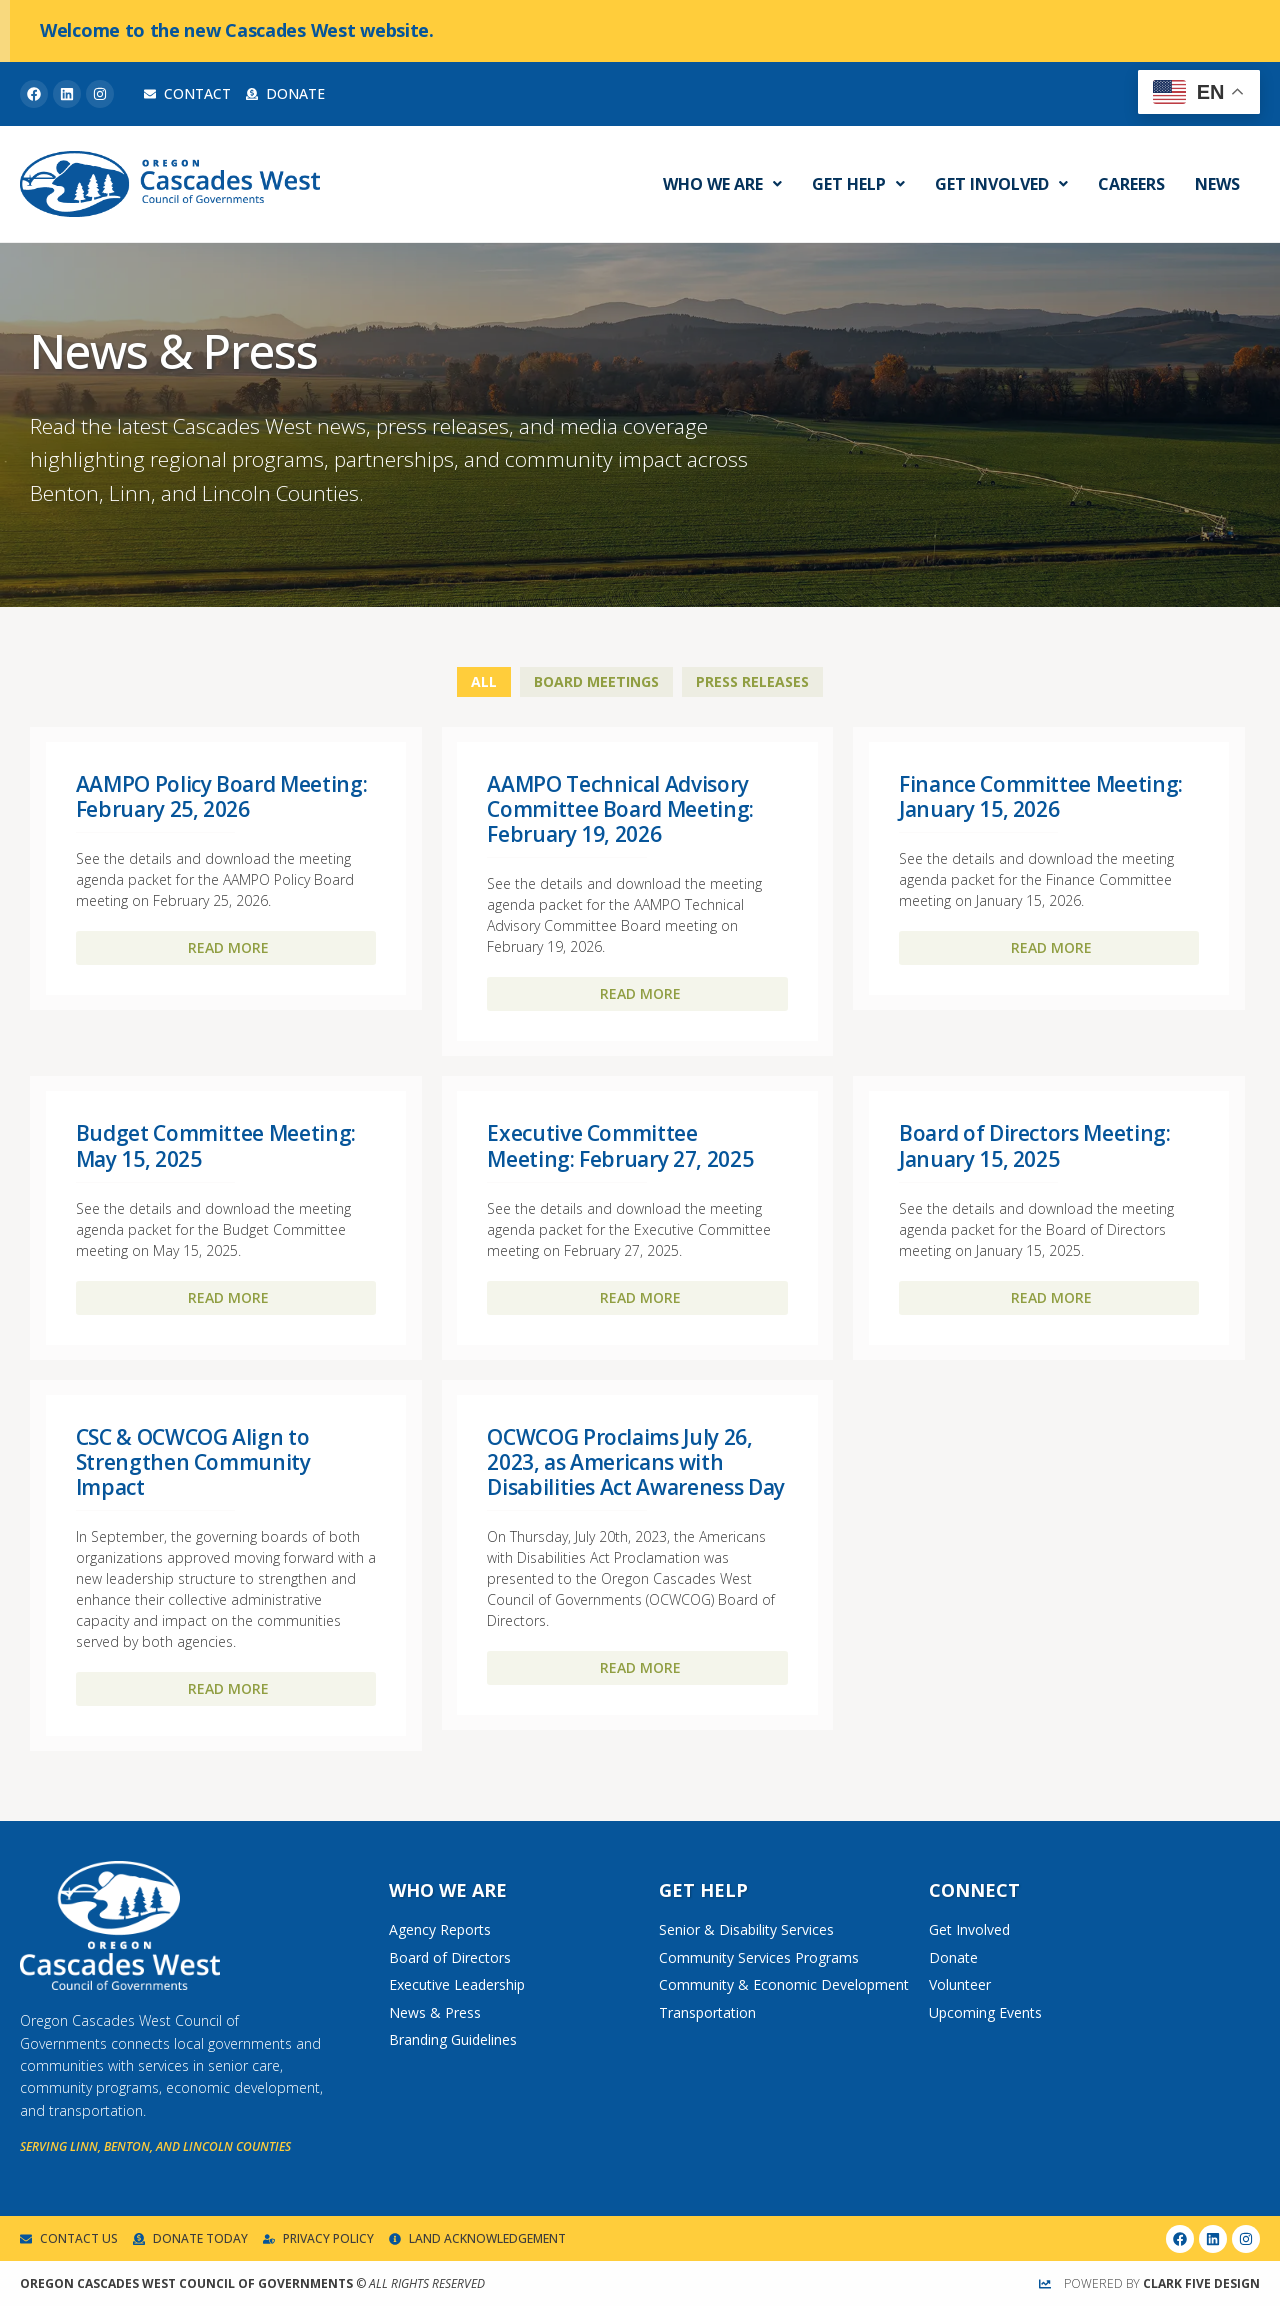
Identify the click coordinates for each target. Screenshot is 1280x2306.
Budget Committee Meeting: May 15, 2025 (216, 1145)
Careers (1131, 184)
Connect (974, 1890)
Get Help (858, 184)
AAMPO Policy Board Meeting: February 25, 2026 (222, 796)
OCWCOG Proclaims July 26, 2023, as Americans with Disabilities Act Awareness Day (636, 1462)
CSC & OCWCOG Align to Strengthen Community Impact (193, 1462)
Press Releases (752, 681)
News (1217, 184)
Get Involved (1001, 184)
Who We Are (722, 184)
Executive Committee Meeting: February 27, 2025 (620, 1145)
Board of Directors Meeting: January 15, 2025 (1035, 1145)
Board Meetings (596, 681)
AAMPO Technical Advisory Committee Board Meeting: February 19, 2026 (620, 809)
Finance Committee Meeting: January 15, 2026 (1041, 796)
